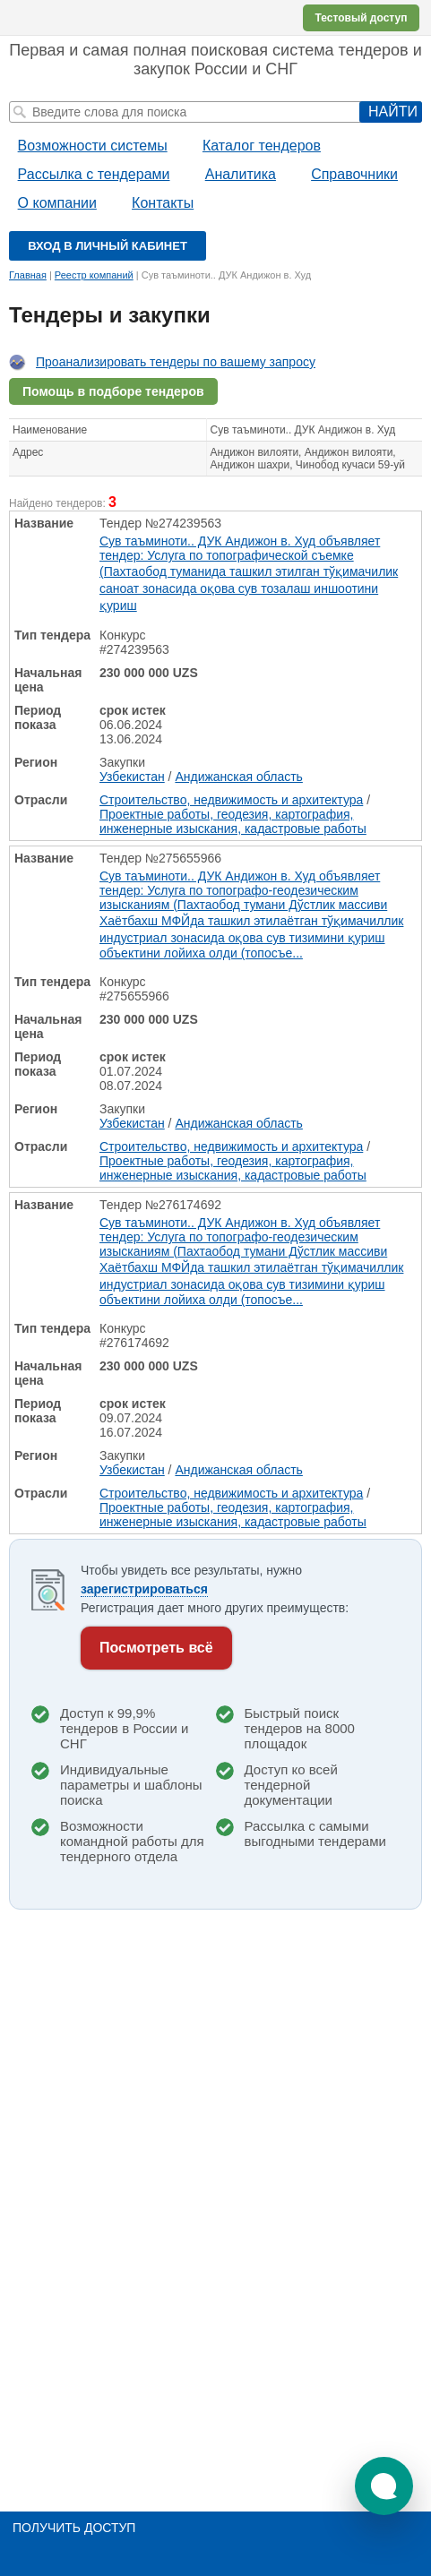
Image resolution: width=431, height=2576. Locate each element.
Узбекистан (132, 776)
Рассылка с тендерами (94, 174)
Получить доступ (74, 2527)
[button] (384, 2486)
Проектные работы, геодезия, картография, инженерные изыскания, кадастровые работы (232, 821)
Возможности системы (93, 145)
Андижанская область (238, 776)
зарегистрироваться (144, 1589)
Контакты (163, 202)
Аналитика (240, 174)
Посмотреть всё (156, 1647)
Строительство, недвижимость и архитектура (231, 800)
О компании (57, 202)
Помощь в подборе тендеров (113, 391)
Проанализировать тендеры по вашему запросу (175, 362)
